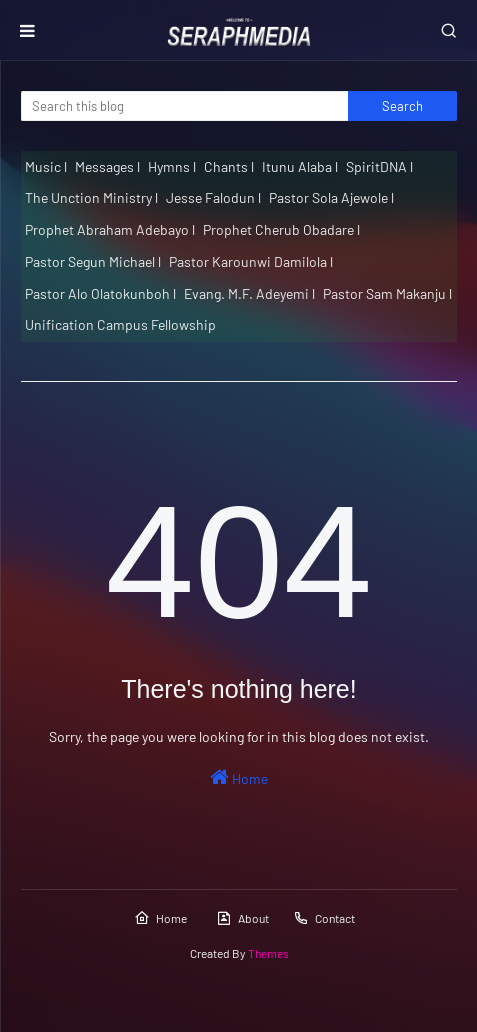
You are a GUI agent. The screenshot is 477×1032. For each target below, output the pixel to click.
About (242, 918)
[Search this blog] (184, 106)
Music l (46, 166)
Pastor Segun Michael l (93, 261)
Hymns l (172, 166)
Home (239, 777)
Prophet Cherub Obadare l (281, 229)
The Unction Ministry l (91, 197)
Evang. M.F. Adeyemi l (249, 293)
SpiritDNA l (379, 166)
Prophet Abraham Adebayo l (110, 229)
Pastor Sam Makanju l (387, 293)
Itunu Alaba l (300, 166)
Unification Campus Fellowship (120, 324)
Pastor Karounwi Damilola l (251, 261)
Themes (268, 953)
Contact (324, 918)
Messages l (107, 166)
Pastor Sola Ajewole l (331, 197)
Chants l (229, 166)
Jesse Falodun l (213, 197)
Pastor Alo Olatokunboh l (100, 293)
